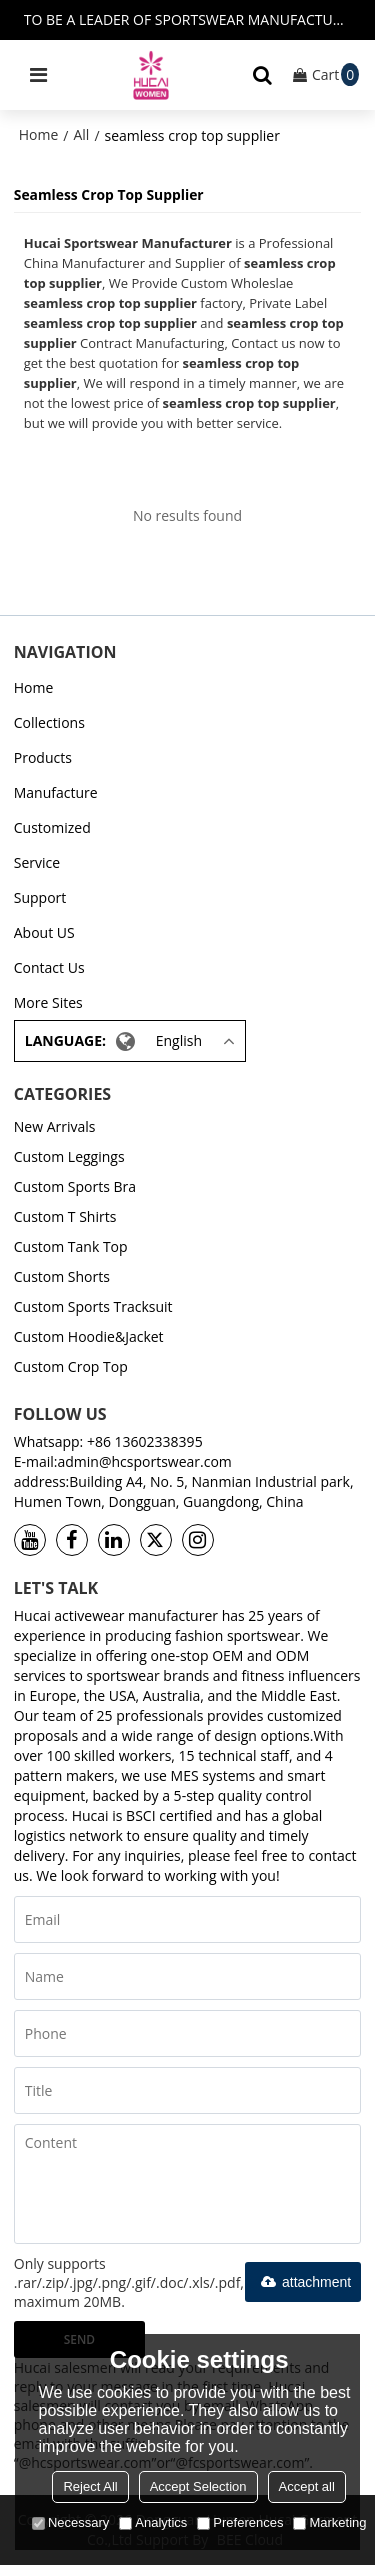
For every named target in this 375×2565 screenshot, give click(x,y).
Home (39, 134)
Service (37, 862)
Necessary (70, 2522)
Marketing (329, 2522)
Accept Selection (198, 2486)
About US (44, 932)
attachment (303, 2282)
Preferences (240, 2522)
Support (40, 897)
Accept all (307, 2486)
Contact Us (49, 967)
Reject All (90, 2486)
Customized (52, 827)
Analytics (153, 2522)
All (81, 134)
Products (43, 757)
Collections (49, 722)
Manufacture (56, 792)
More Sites (48, 1002)
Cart (335, 74)
